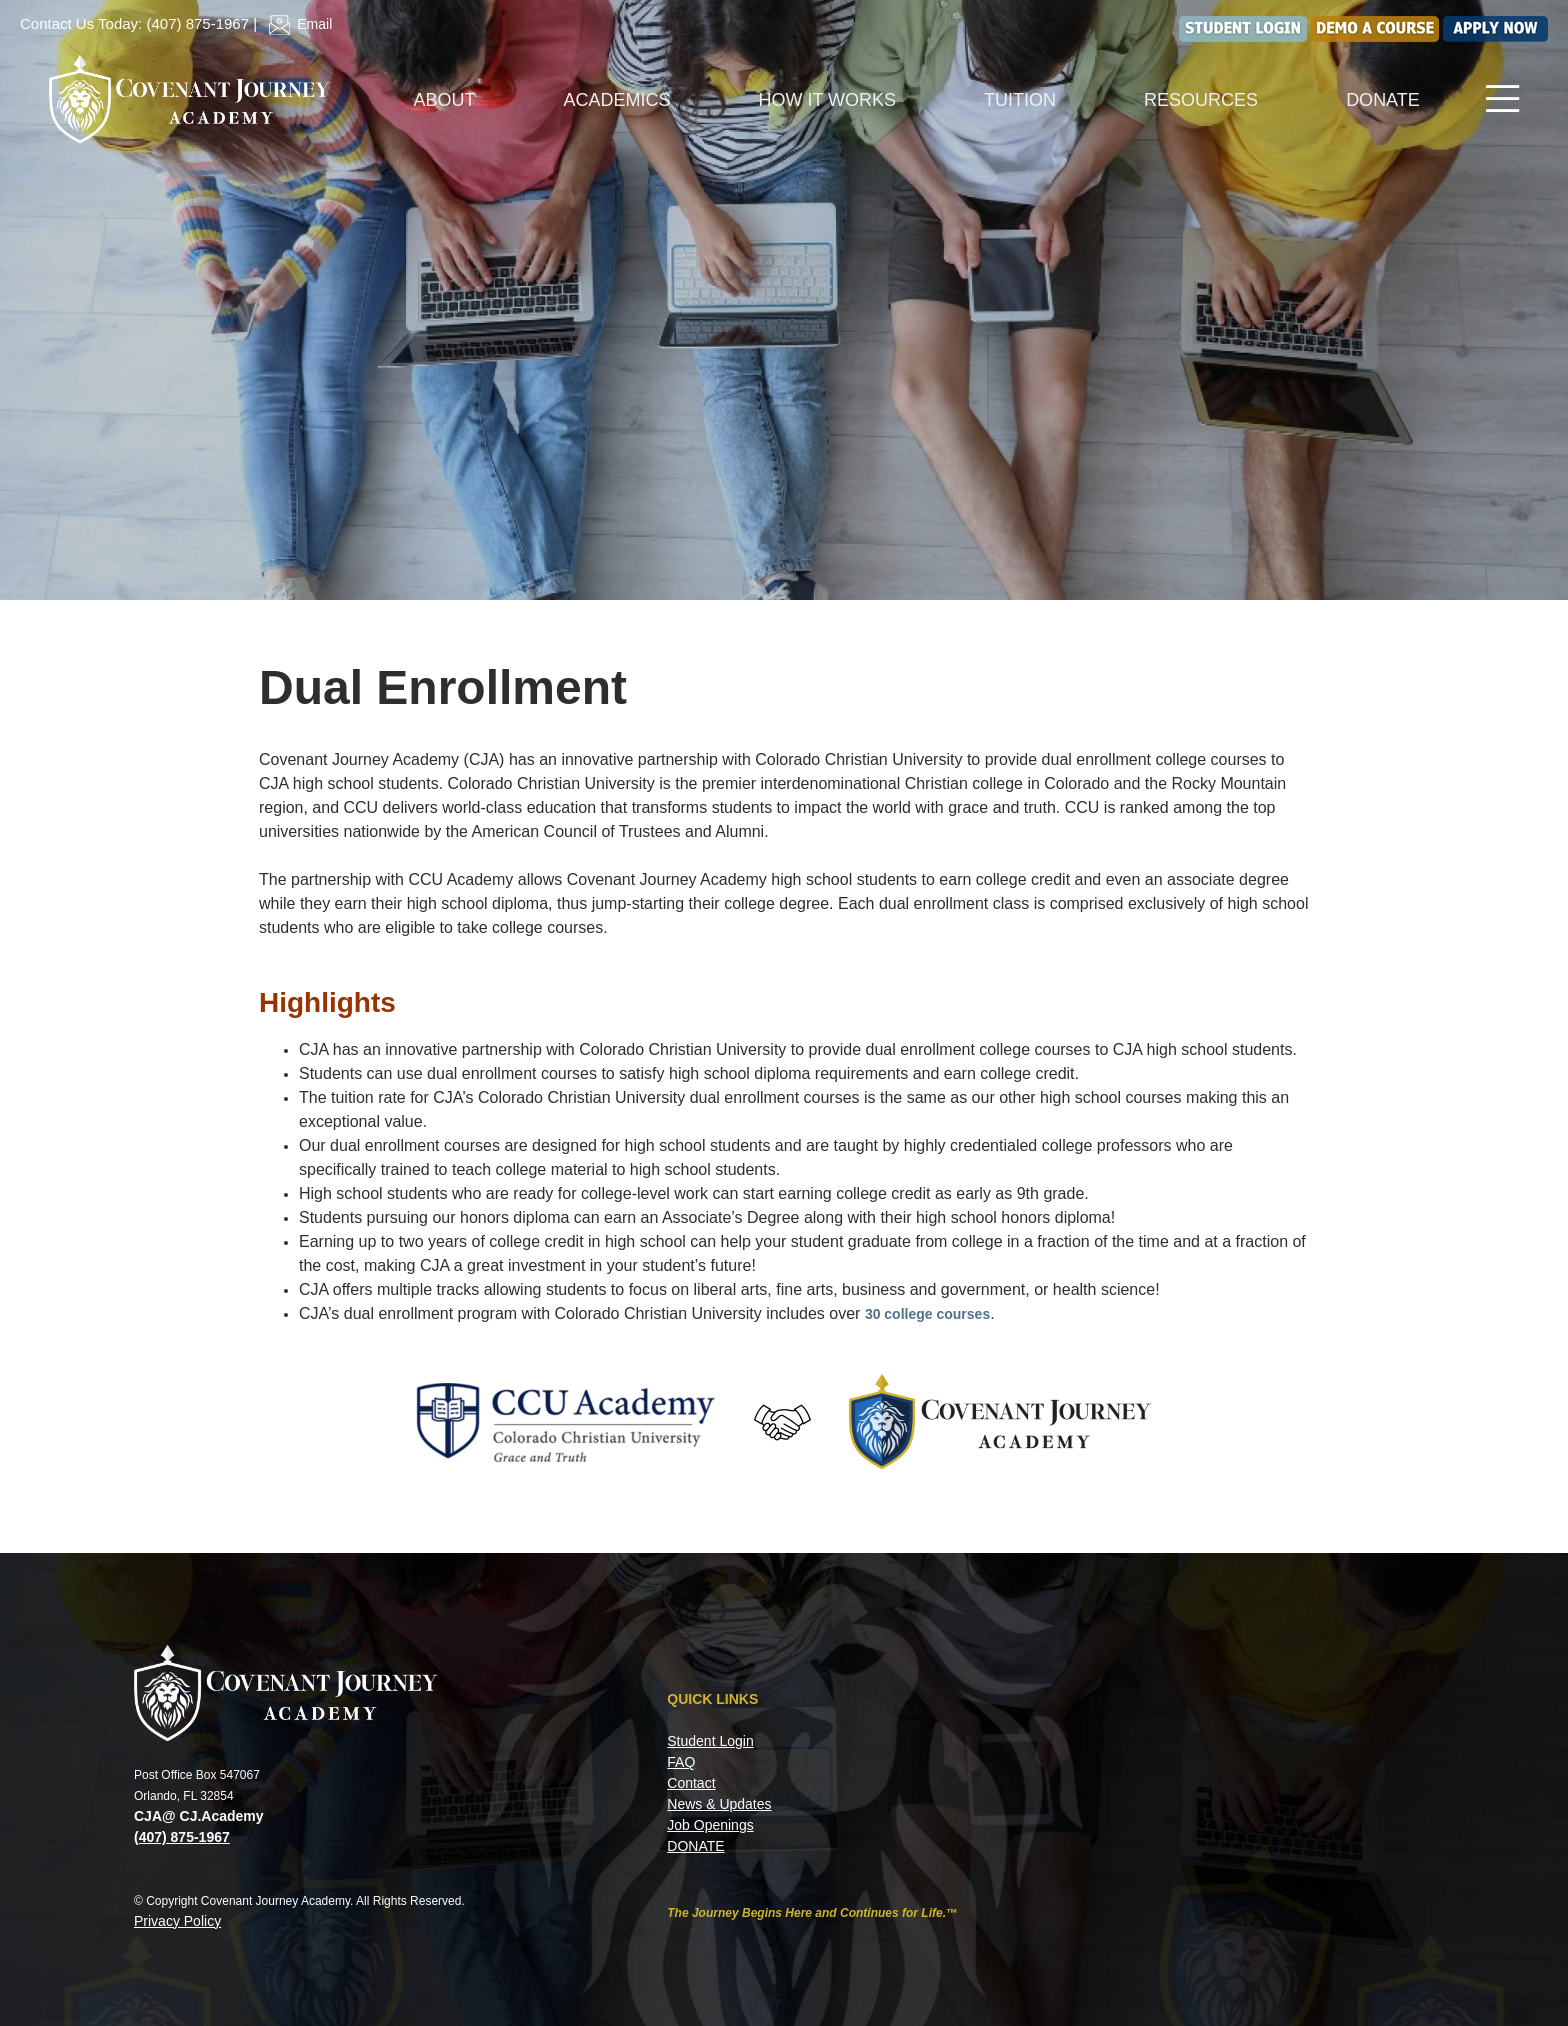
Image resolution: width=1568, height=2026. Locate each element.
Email (296, 24)
